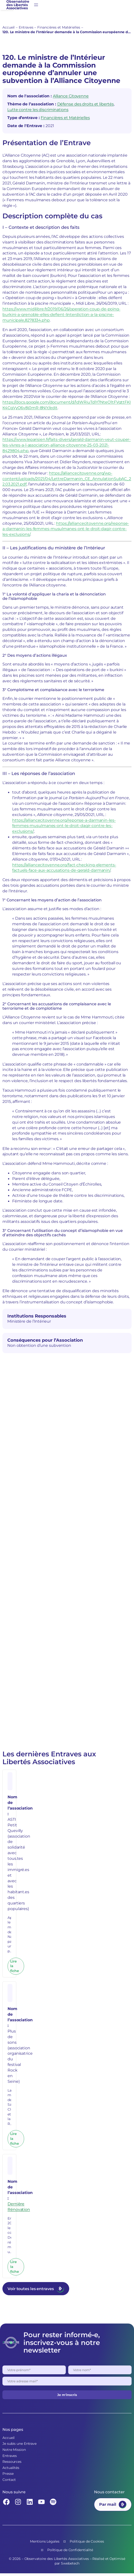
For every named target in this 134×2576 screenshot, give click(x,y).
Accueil (8, 27)
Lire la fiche (20, 2082)
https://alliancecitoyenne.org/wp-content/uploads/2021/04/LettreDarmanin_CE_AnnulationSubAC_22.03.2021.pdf (66, 480)
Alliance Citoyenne (71, 96)
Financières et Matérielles (58, 27)
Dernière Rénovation (73, 2218)
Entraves (26, 27)
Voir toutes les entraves (31, 2288)
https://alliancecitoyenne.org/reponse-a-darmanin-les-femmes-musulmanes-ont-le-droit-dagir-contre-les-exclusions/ (65, 530)
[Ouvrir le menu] (116, 9)
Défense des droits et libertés (85, 104)
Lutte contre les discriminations (37, 110)
